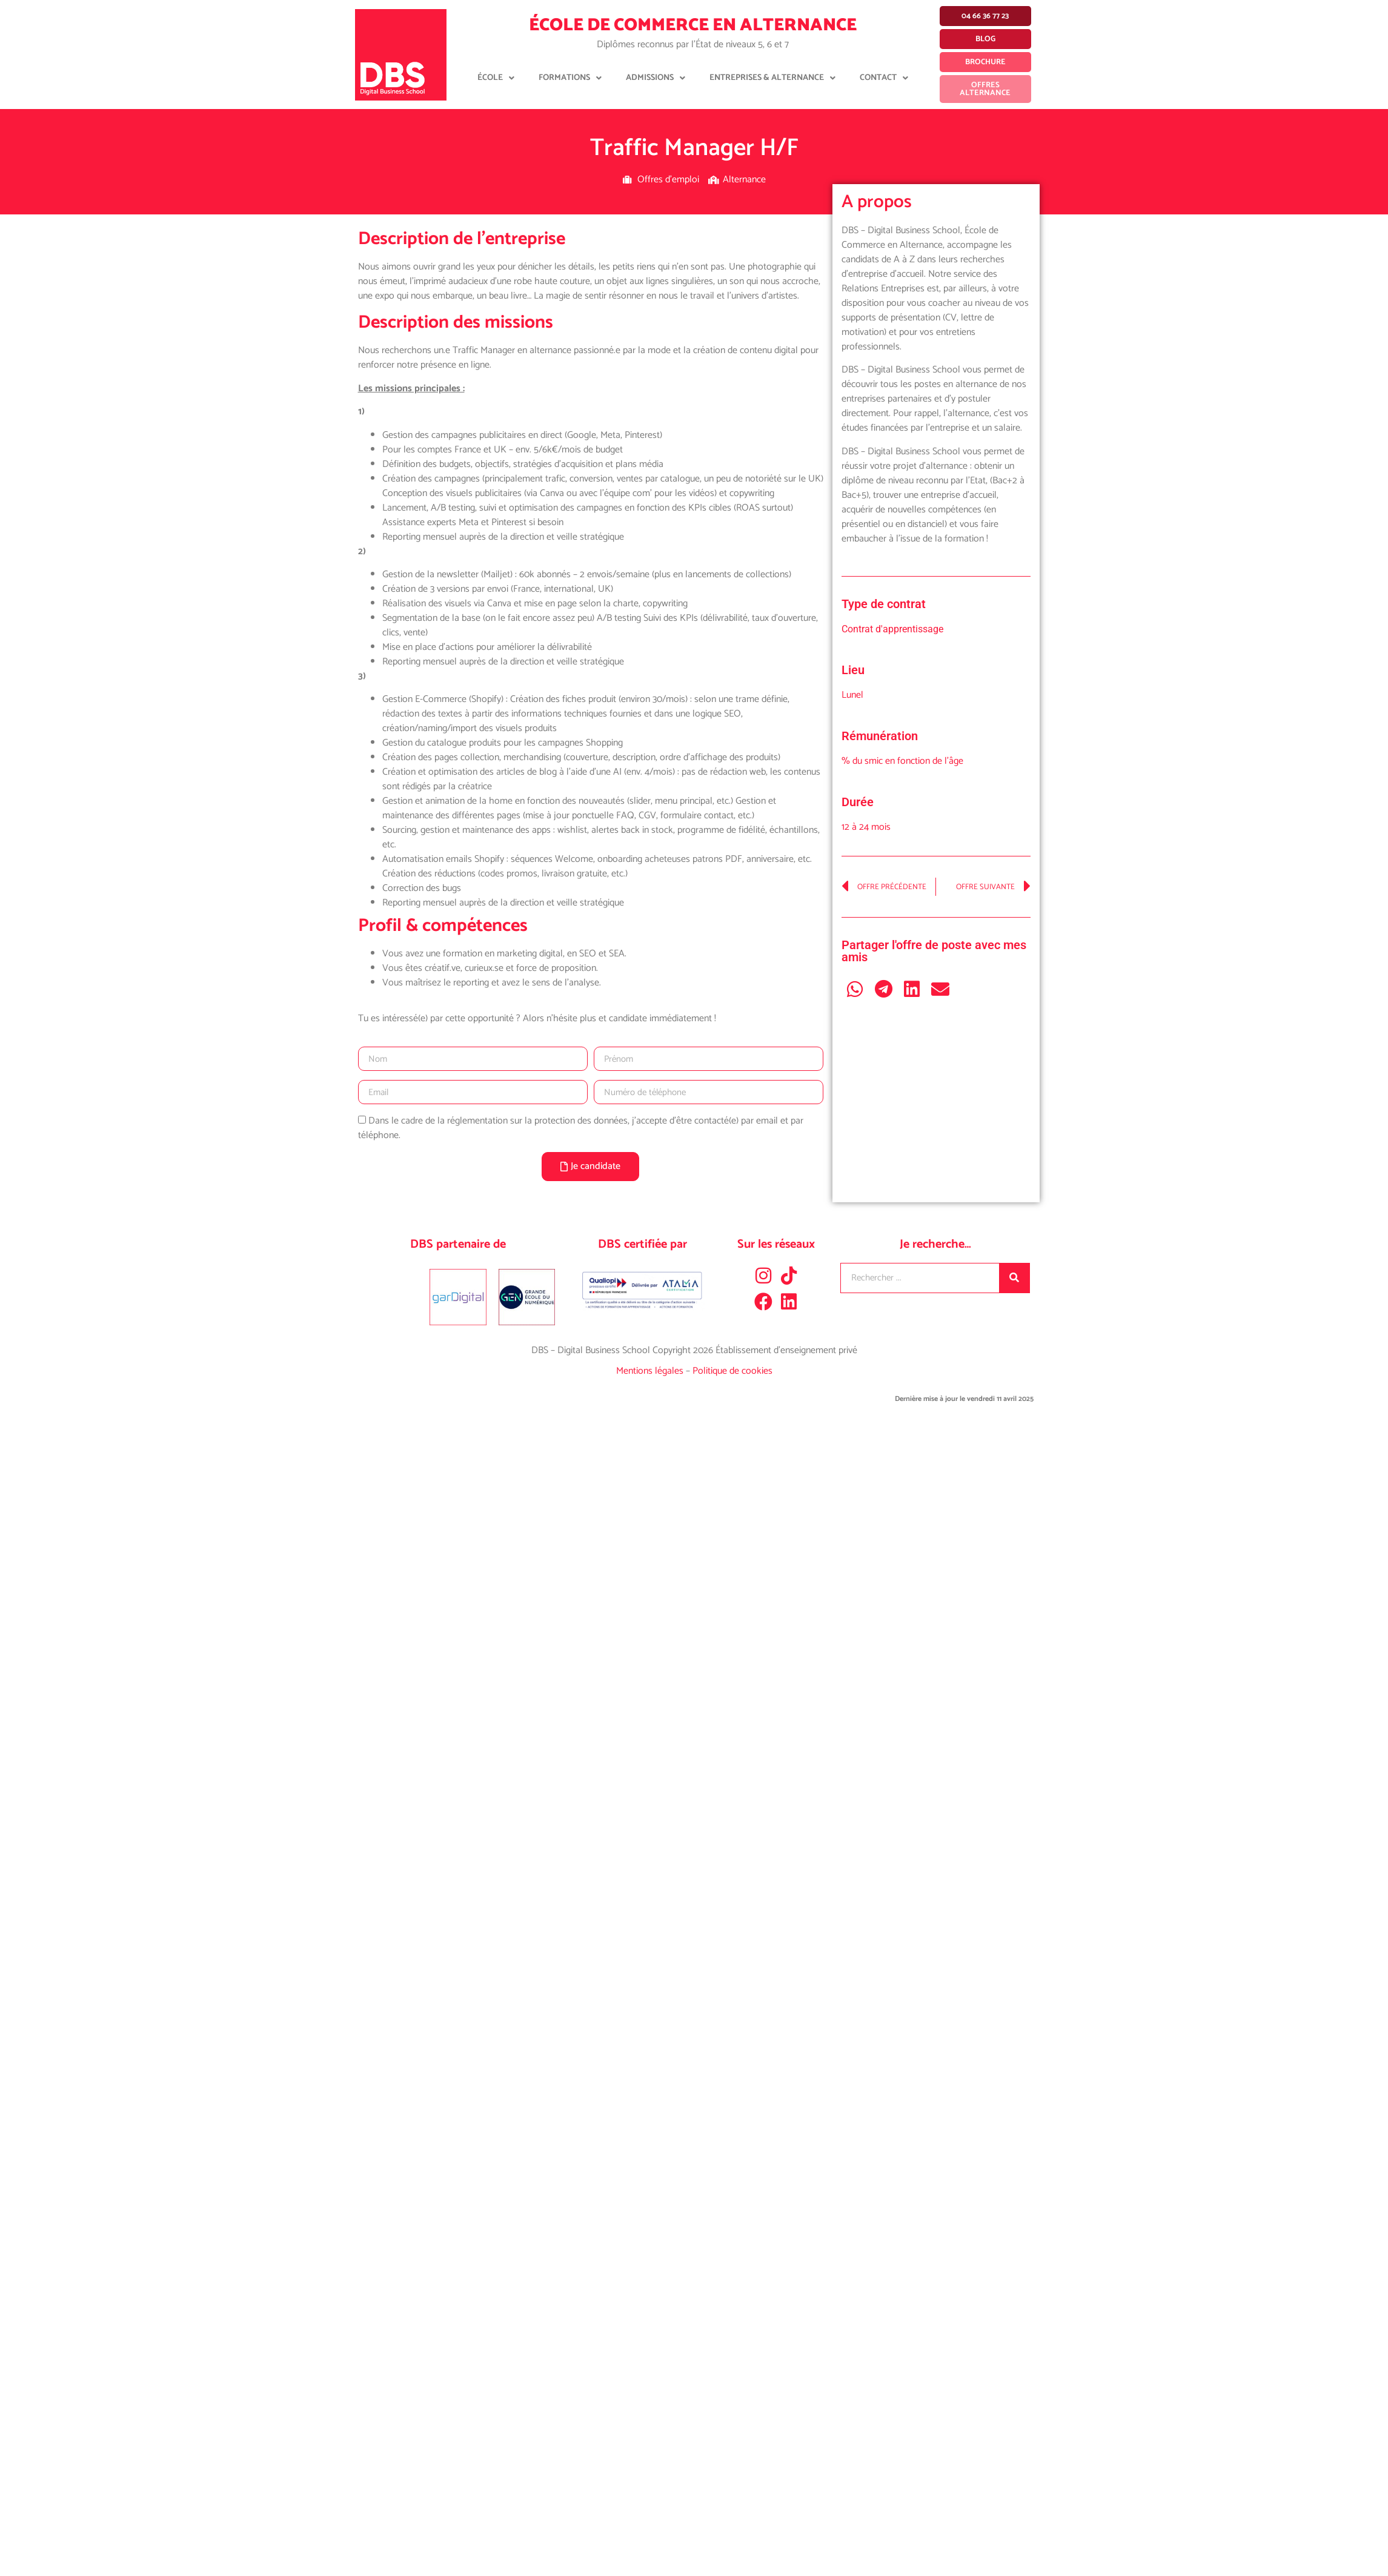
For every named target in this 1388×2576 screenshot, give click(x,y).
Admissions (655, 78)
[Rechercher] (1014, 1278)
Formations (570, 78)
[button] (856, 988)
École (495, 78)
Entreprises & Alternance (772, 78)
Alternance (744, 179)
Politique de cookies (732, 1371)
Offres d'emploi (668, 179)
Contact (884, 78)
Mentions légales (651, 1371)
